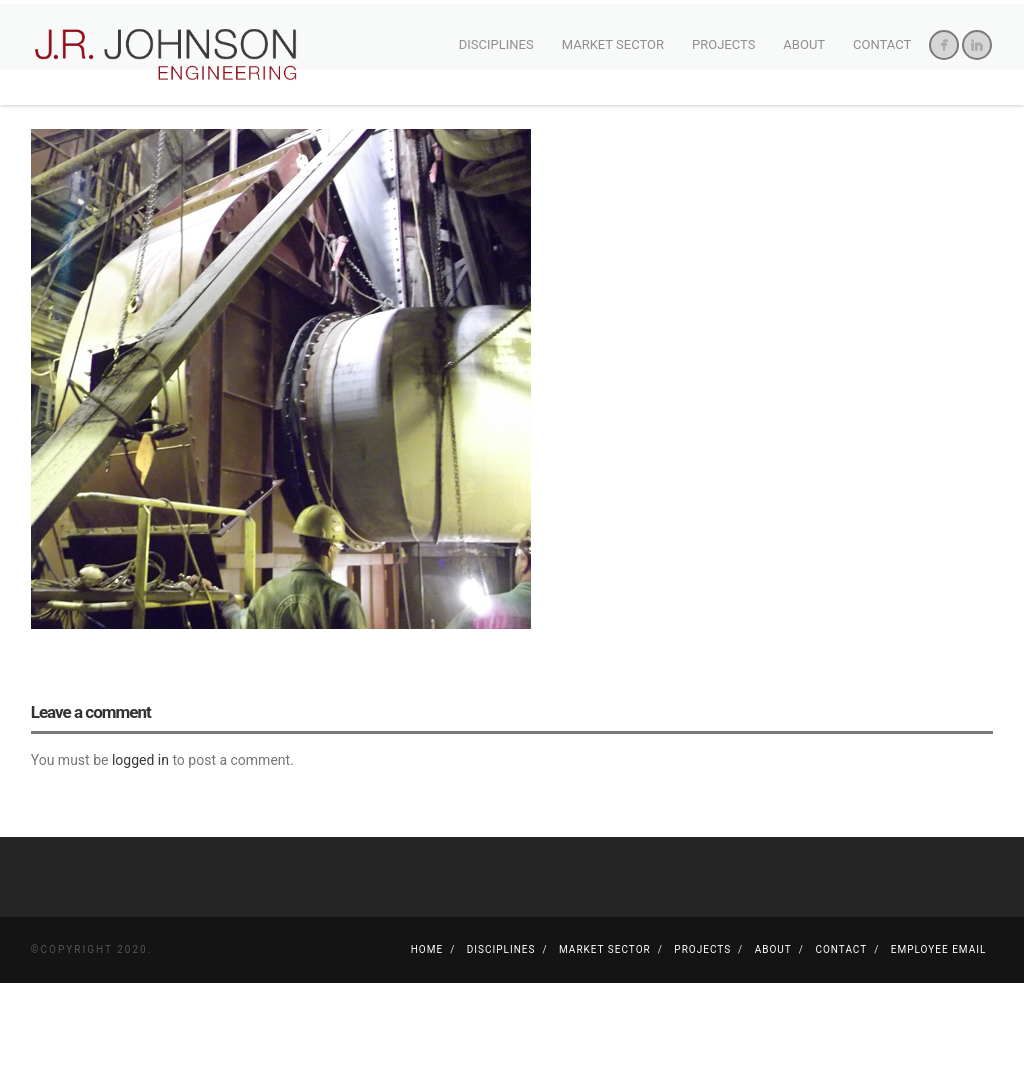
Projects (723, 44)
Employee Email (938, 1049)
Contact (882, 44)
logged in (140, 861)
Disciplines (496, 44)
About (804, 44)
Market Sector (613, 44)
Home (427, 1049)
